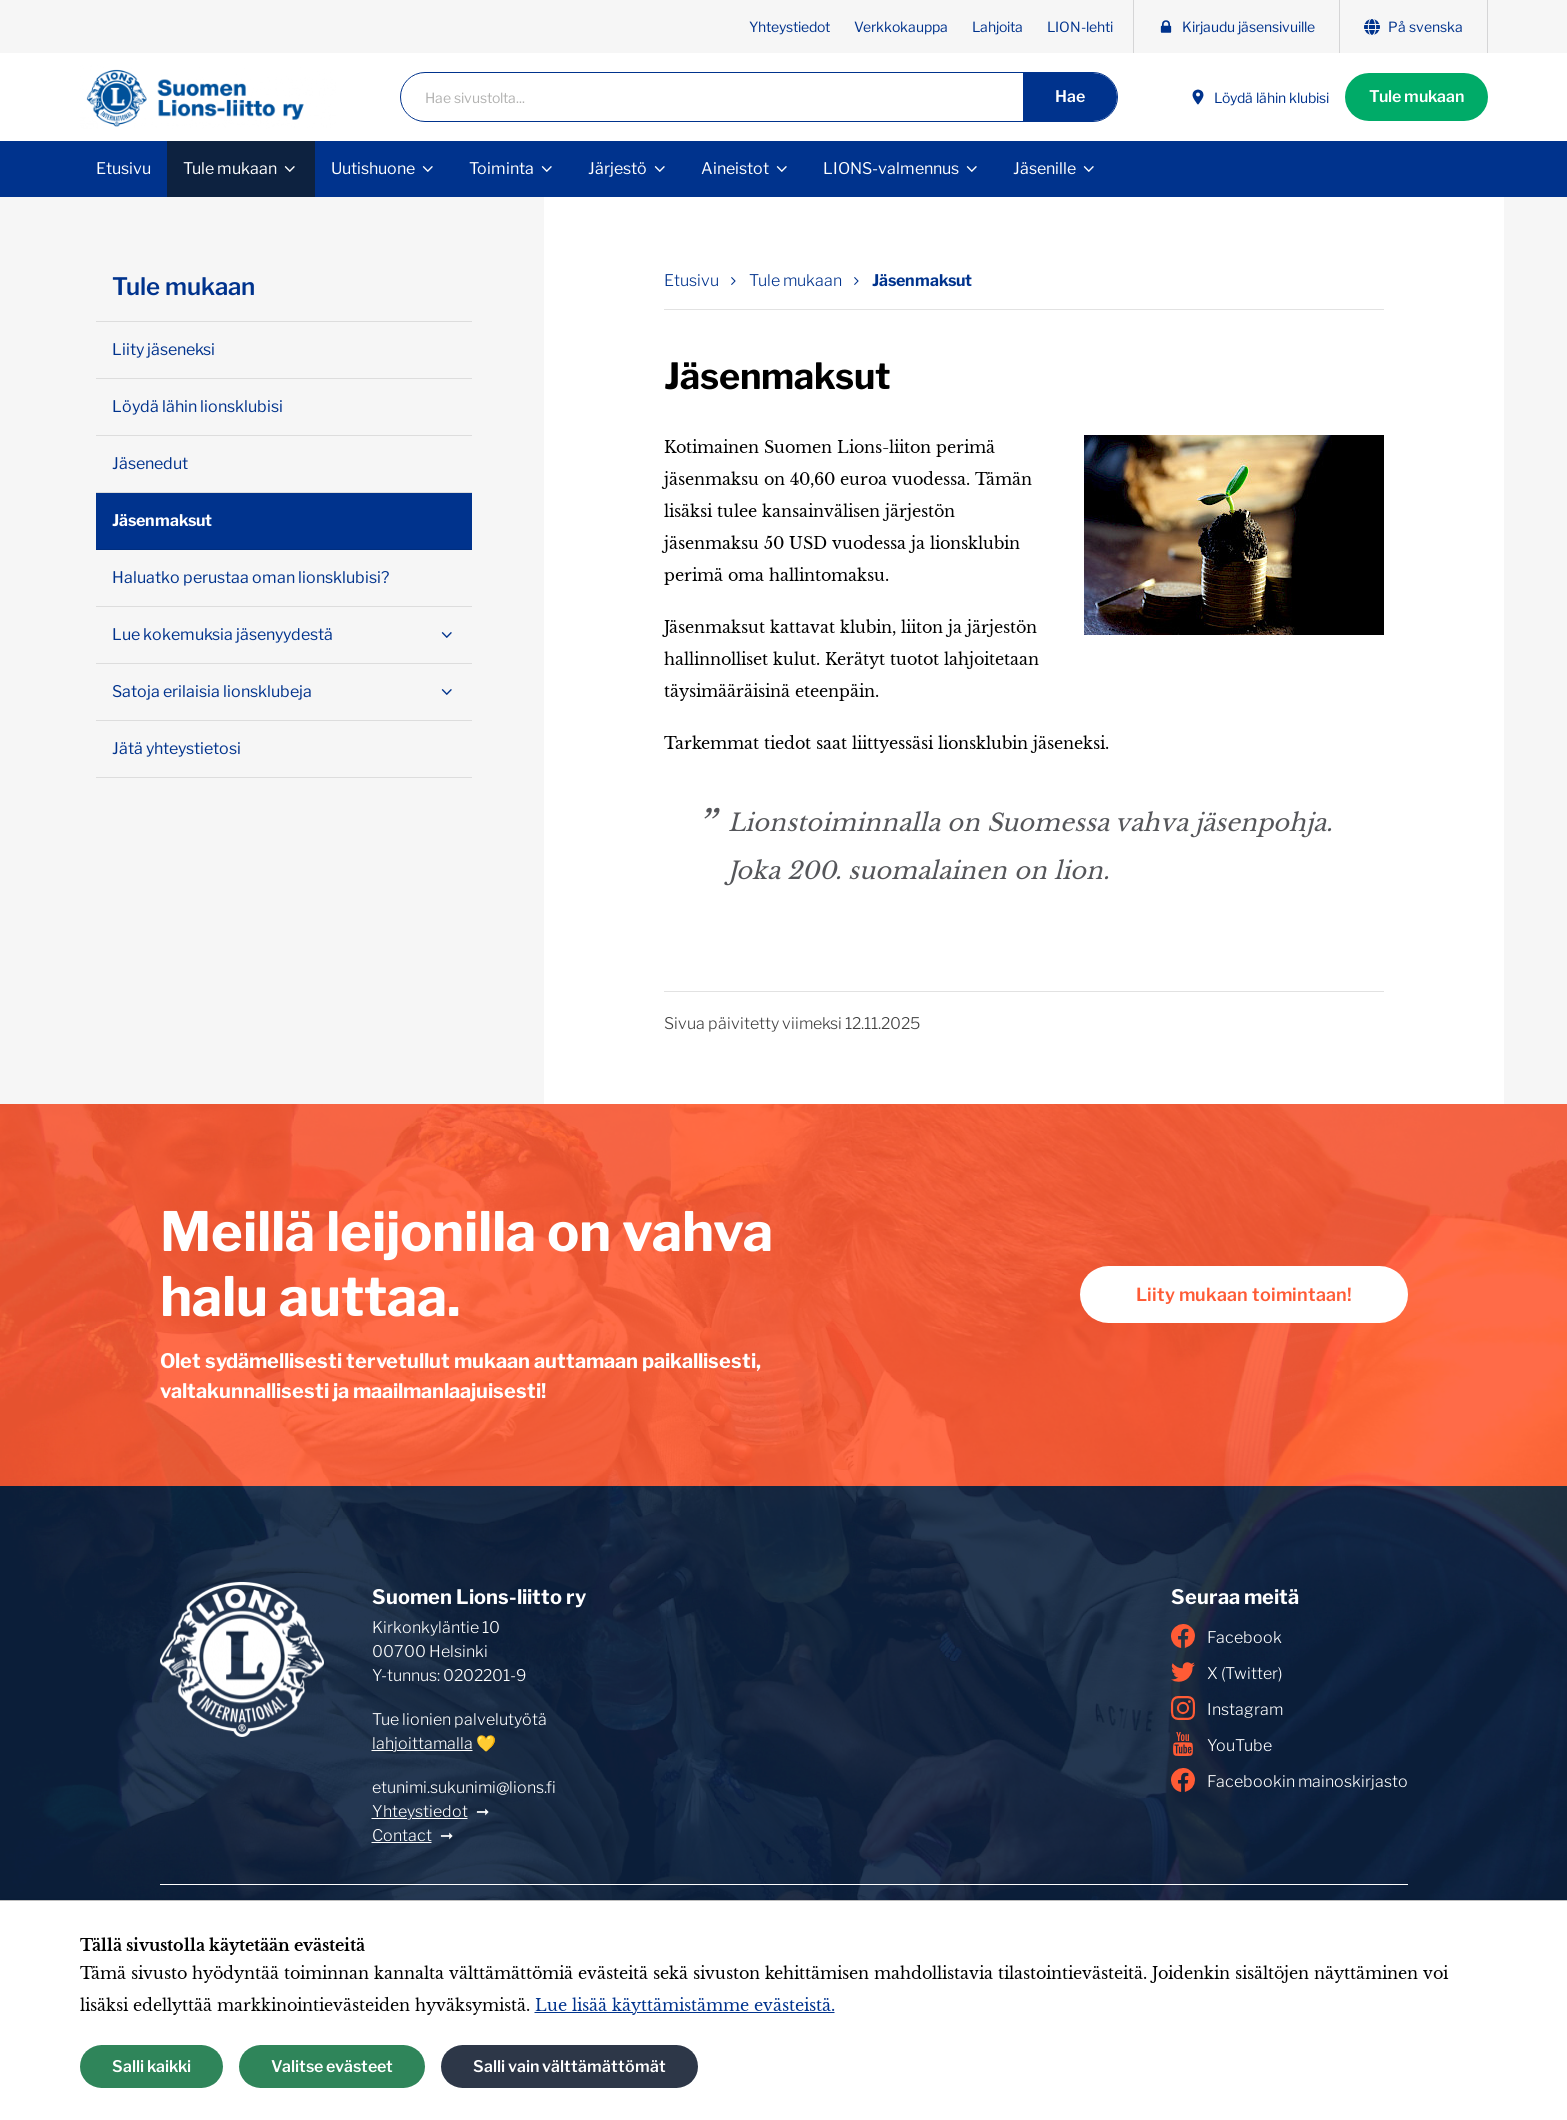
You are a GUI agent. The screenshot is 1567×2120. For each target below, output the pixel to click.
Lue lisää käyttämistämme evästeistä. (685, 2005)
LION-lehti (1080, 26)
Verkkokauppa (901, 26)
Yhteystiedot (789, 26)
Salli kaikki (151, 2066)
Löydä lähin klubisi (1259, 97)
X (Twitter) (1226, 1672)
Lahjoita (997, 26)
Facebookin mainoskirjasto (1289, 1780)
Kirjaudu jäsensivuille (1236, 26)
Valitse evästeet (332, 2066)
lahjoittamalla (422, 1743)
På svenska (1413, 26)
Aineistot (735, 168)
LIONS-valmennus (891, 168)
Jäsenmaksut (162, 520)
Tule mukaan (1416, 96)
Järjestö (617, 168)
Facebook (1226, 1636)
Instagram (1227, 1708)
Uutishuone (373, 168)
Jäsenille (1044, 168)
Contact (402, 1835)
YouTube (1221, 1744)
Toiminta (501, 168)
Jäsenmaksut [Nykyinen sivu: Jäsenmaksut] (922, 280)
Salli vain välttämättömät (569, 2066)
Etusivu (123, 168)
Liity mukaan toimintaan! (1244, 1294)
